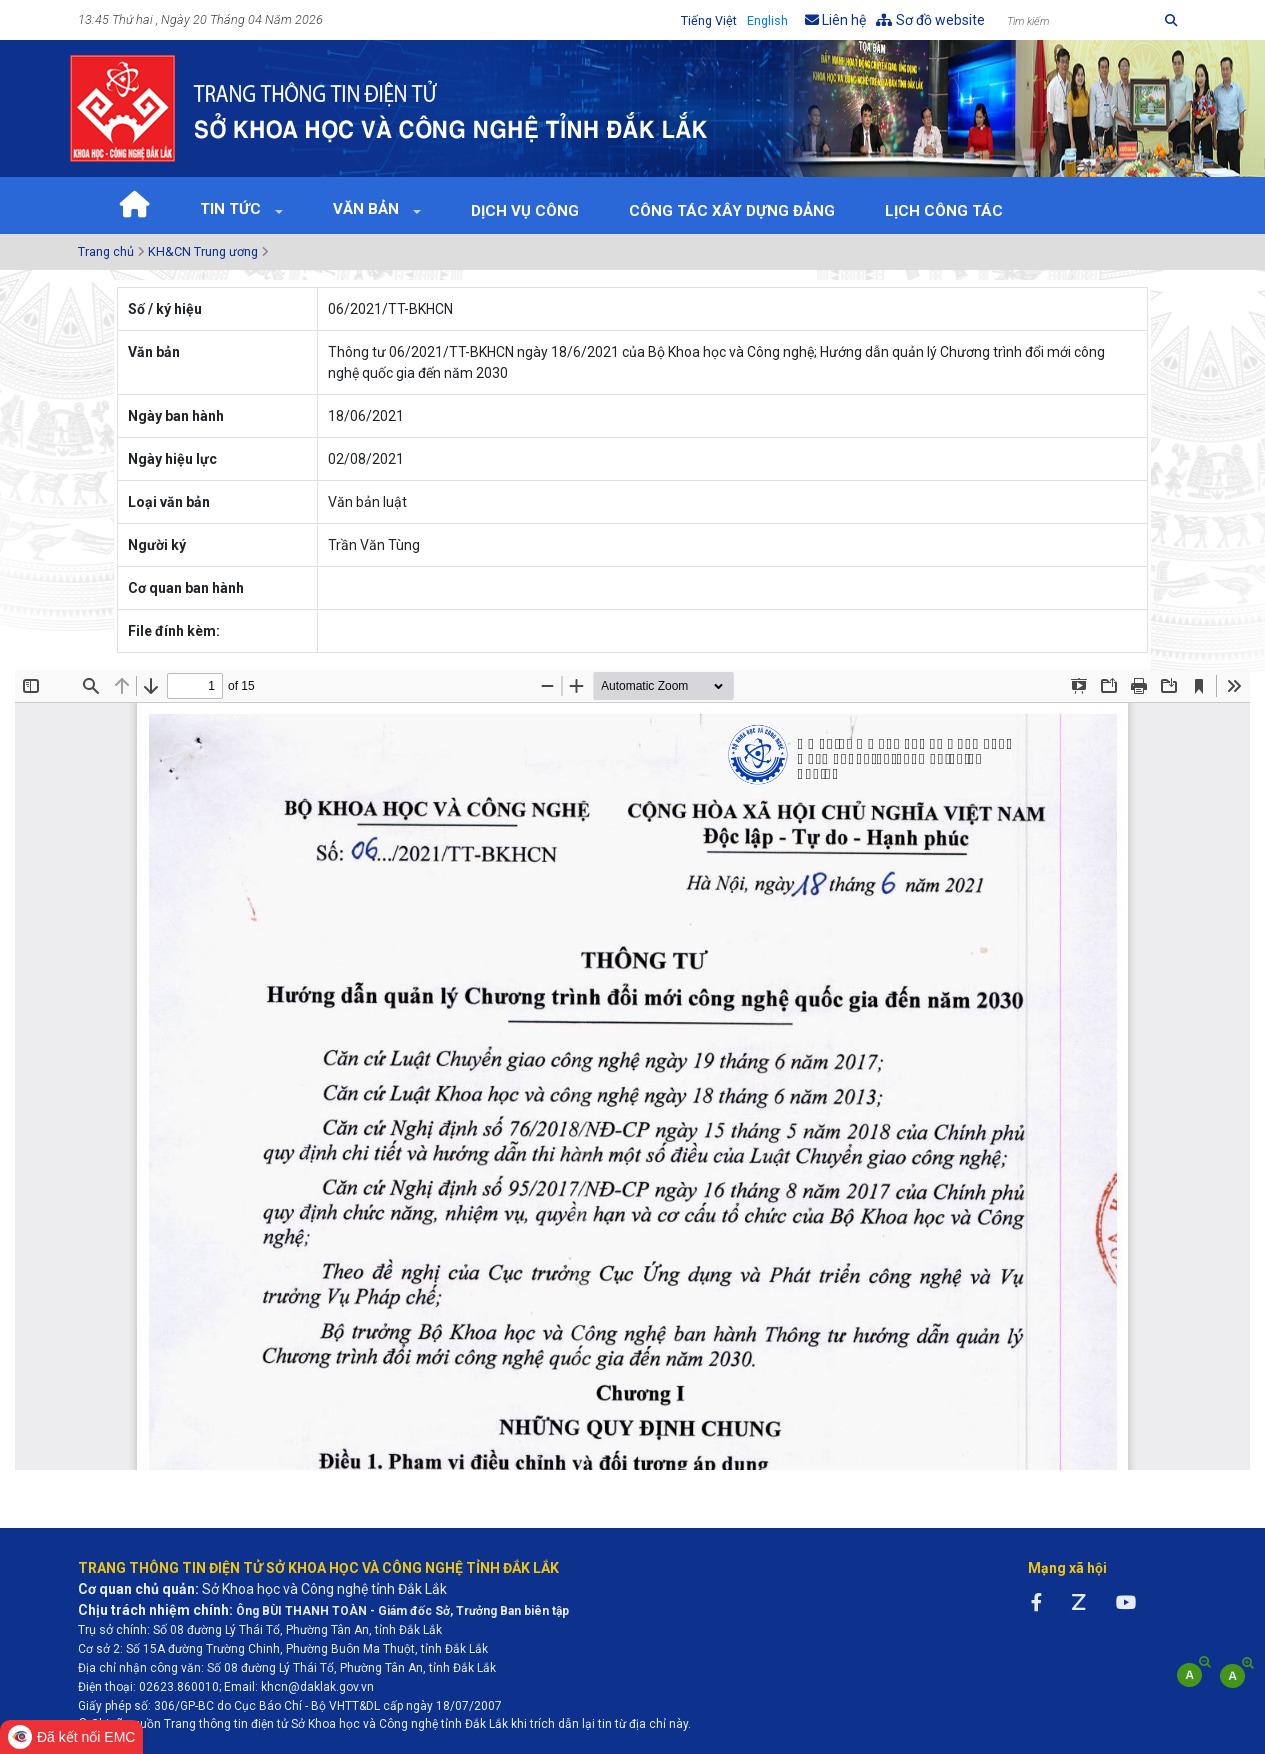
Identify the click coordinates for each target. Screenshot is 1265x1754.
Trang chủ (106, 251)
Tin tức (232, 209)
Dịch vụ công (525, 211)
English (767, 20)
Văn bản (368, 209)
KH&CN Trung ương (203, 251)
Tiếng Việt (709, 20)
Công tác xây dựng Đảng (732, 211)
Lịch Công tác (944, 211)
